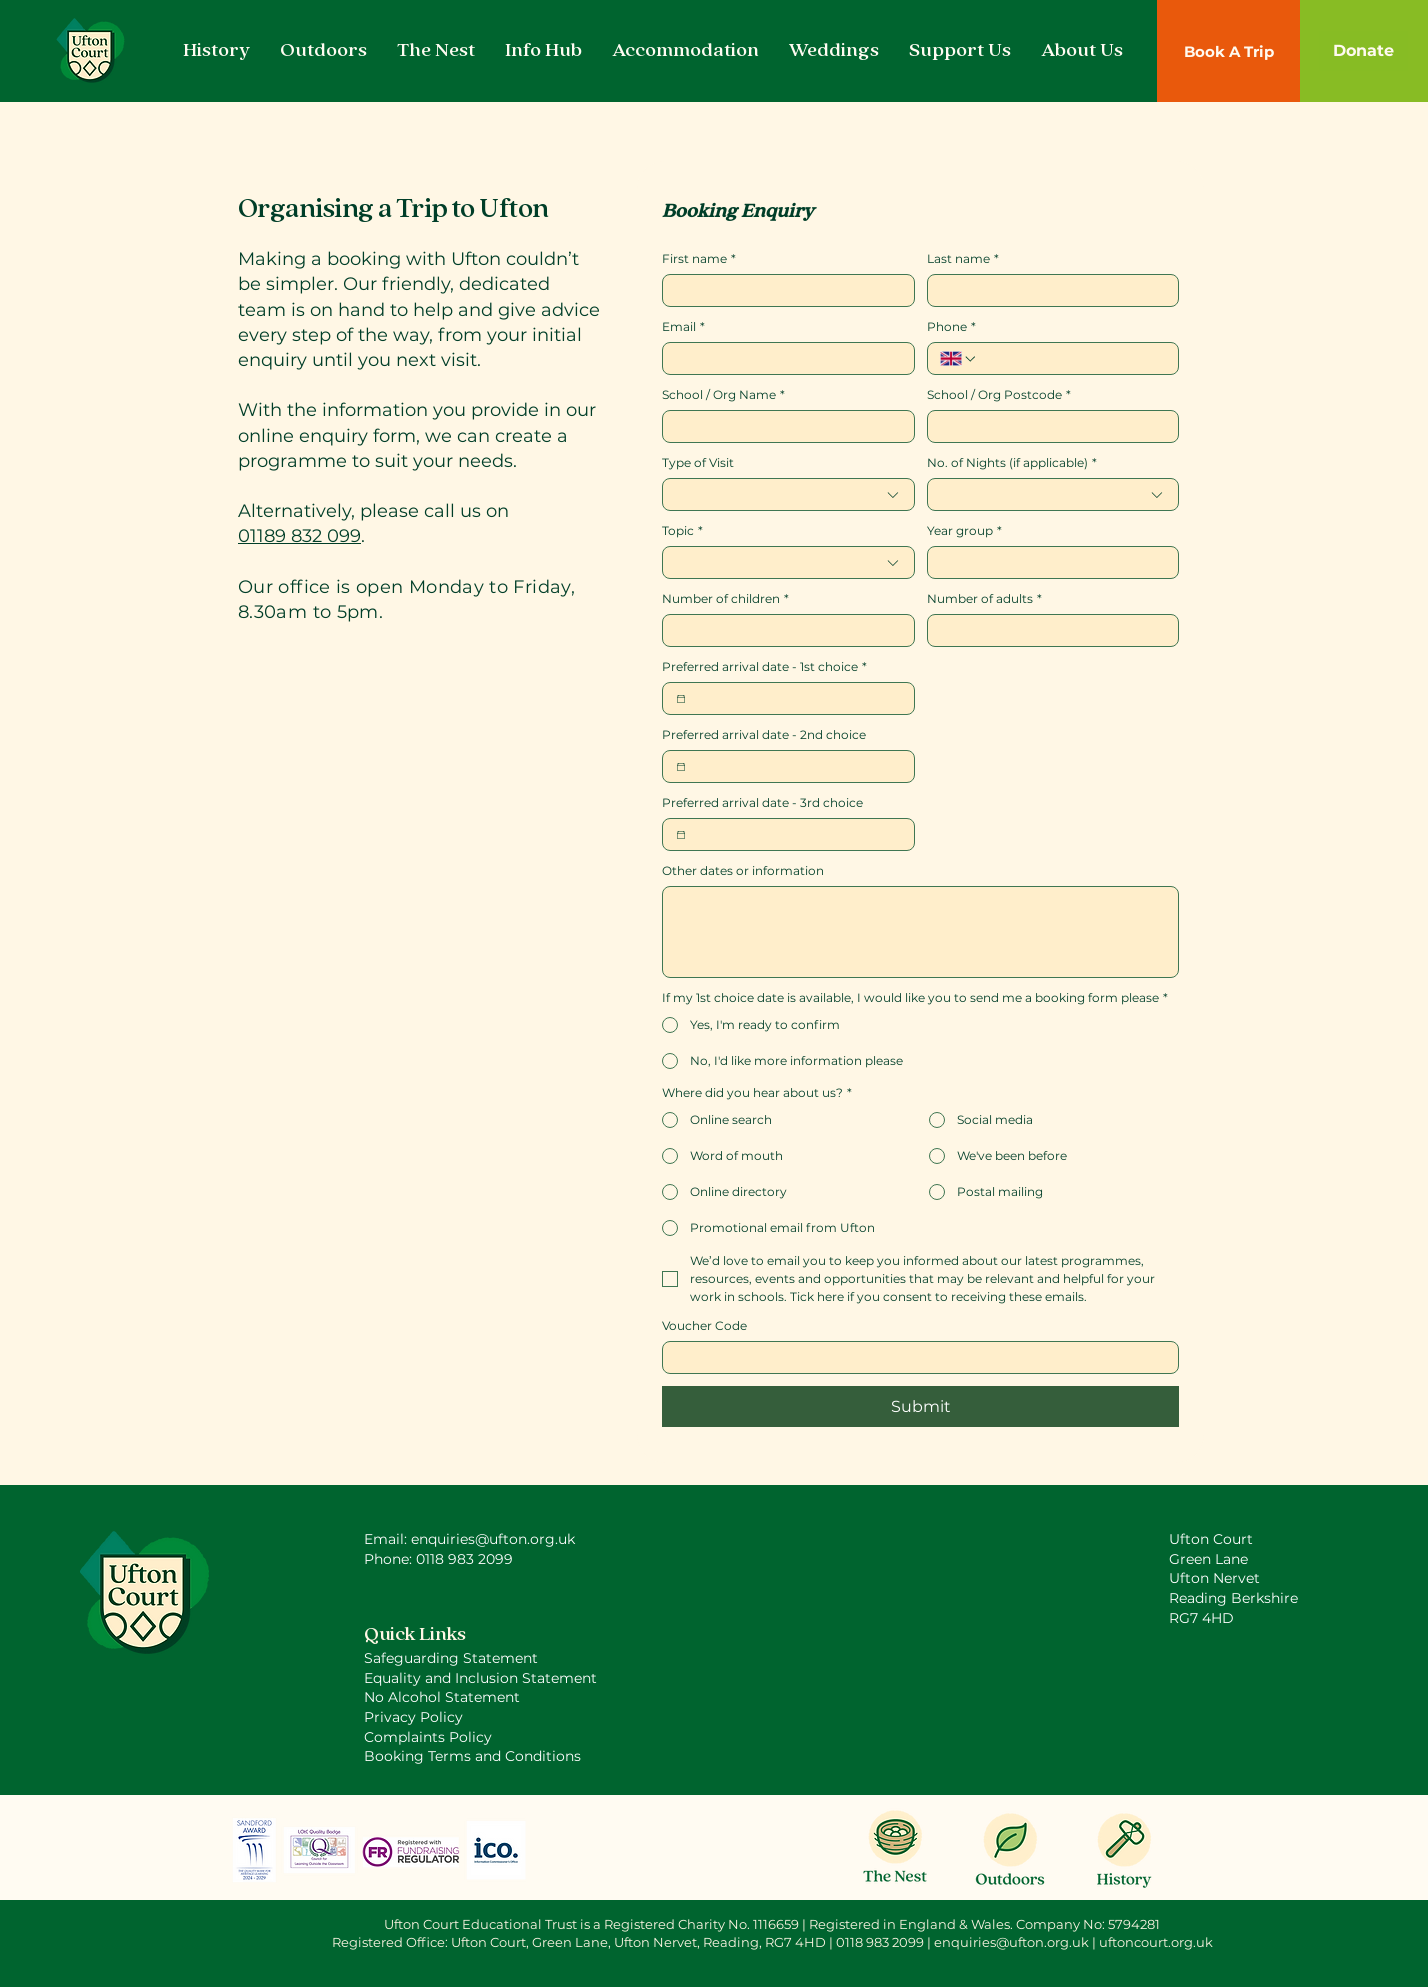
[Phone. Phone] (1072, 358)
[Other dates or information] (920, 932)
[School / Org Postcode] (1047, 426)
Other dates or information (743, 870)
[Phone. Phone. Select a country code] (959, 359)
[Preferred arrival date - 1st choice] (681, 699)
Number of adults (984, 598)
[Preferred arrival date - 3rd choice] (681, 835)
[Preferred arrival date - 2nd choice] (681, 767)
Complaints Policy (428, 1737)
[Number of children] (782, 630)
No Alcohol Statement (442, 1697)
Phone (951, 326)
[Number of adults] (1047, 630)
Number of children (725, 598)
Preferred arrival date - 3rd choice (762, 802)
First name (699, 258)
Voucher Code (704, 1325)
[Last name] (1047, 290)
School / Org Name (723, 394)
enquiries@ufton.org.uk (1011, 1942)
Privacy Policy (413, 1717)
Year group (964, 530)
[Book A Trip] (1228, 51)
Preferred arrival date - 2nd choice (764, 734)
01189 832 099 (299, 536)
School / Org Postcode (999, 394)
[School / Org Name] (782, 426)
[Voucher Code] (914, 1357)
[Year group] (1047, 562)
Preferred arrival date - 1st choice (764, 666)
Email (683, 326)
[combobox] (788, 494)
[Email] (782, 358)
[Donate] (1363, 51)
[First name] (782, 290)
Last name (963, 258)
